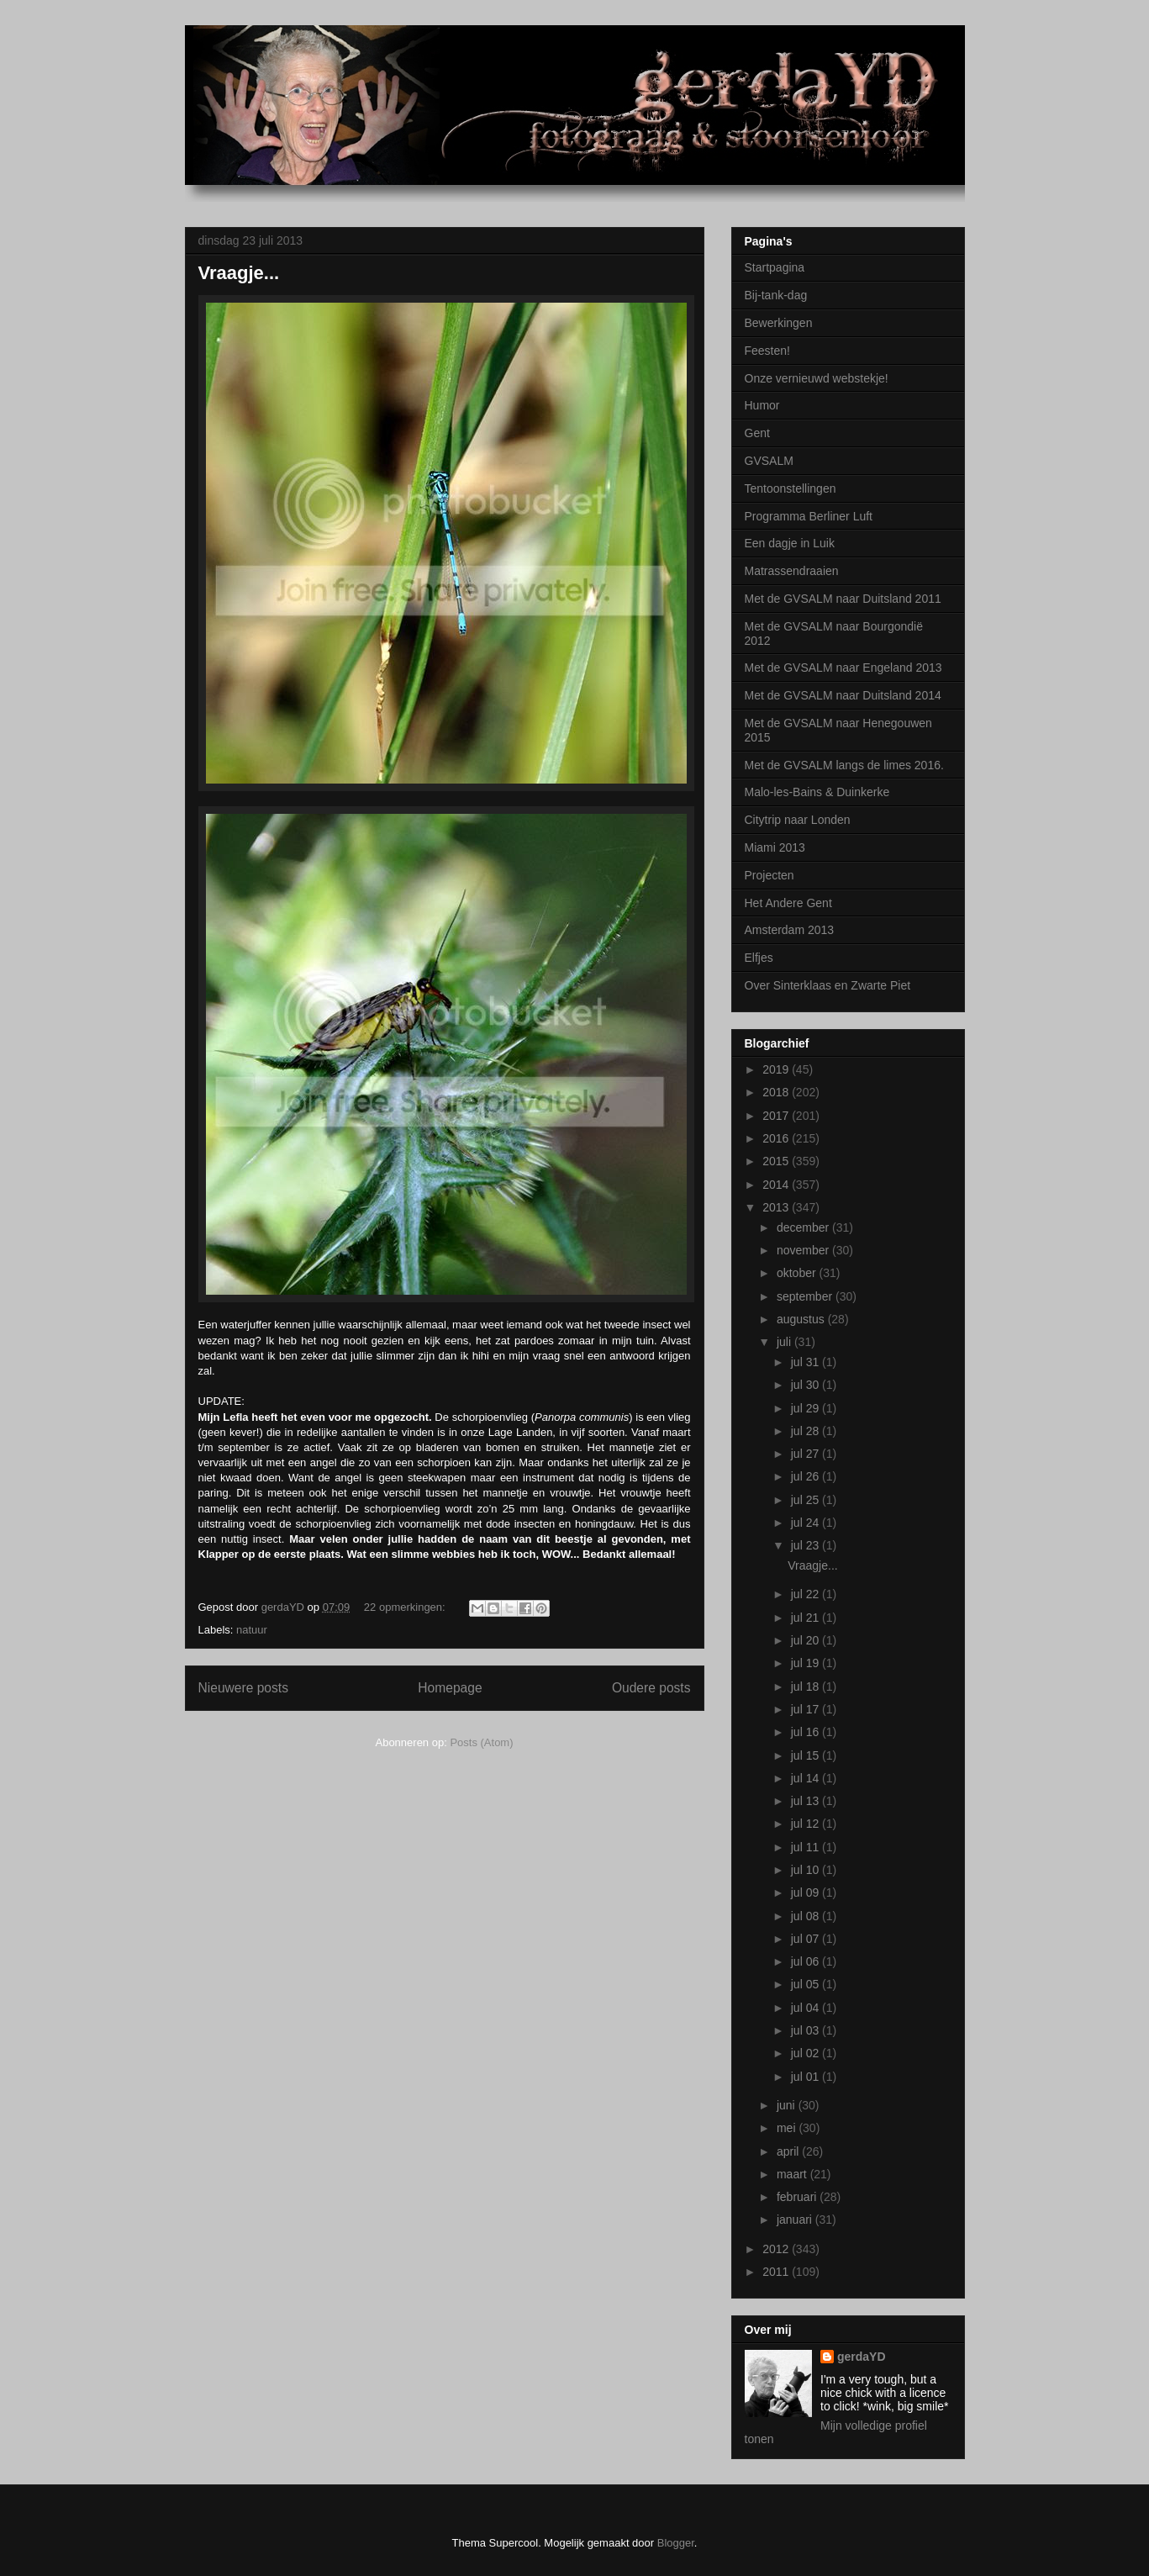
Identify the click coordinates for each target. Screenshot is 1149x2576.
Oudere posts (651, 1688)
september (806, 1296)
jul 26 (806, 1476)
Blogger (675, 2542)
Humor (762, 405)
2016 (777, 1138)
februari (798, 2197)
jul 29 (806, 1408)
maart (793, 2174)
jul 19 (806, 1663)
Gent (757, 433)
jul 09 (806, 1892)
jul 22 (806, 1594)
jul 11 (806, 1847)
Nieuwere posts (243, 1688)
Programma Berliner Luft (809, 516)
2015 (777, 1161)
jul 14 (806, 1778)
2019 (777, 1069)
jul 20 (806, 1640)
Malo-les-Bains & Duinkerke (817, 792)
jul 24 (806, 1522)
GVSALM (769, 460)
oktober (798, 1273)
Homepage (450, 1688)
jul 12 (806, 1823)
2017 (777, 1115)
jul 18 (806, 1686)
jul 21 (806, 1617)
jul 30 (806, 1384)
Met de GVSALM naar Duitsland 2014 (843, 695)
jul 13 (806, 1801)
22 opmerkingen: (406, 1607)
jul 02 (806, 2053)
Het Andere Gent (788, 903)
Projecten (769, 875)
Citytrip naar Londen (798, 819)
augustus (802, 1319)
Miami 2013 (775, 847)
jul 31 (806, 1362)
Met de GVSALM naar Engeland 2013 (843, 667)
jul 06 (806, 1961)
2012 (777, 2249)
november (804, 1250)
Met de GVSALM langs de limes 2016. (844, 765)
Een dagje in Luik (790, 543)
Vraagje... (239, 272)
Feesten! (767, 350)
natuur (251, 1629)
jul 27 (806, 1453)
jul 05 (806, 1984)
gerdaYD (861, 2356)
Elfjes (759, 957)
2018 (777, 1092)
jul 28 (806, 1431)
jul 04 (806, 2007)
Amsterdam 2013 (790, 930)
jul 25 (806, 1500)
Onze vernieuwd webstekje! (816, 378)
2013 (777, 1207)
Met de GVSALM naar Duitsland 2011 (843, 598)
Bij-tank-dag (776, 295)
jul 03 (806, 2030)
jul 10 (806, 1870)
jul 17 (806, 1709)
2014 (777, 1184)
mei (788, 2128)
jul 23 (806, 1545)
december (804, 1227)
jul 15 (806, 1755)
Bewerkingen (779, 323)
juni (788, 2105)
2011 (777, 2271)
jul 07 (806, 1938)
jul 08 (806, 1916)
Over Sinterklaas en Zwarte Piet (828, 985)
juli (785, 1342)
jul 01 (806, 2076)
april (789, 2151)
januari (796, 2219)
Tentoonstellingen (790, 488)
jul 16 (806, 1732)
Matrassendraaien (792, 571)
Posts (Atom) (481, 1742)
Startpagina (775, 267)
